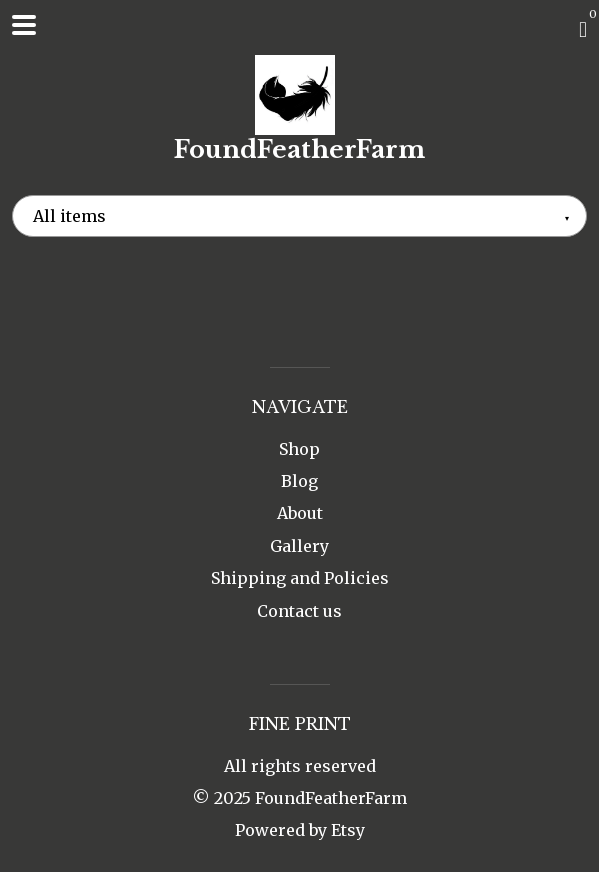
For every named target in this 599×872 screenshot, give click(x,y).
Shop (299, 449)
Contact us (299, 611)
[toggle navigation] (24, 25)
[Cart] (583, 29)
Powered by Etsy (300, 830)
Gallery (299, 546)
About (300, 513)
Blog (299, 481)
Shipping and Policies (300, 578)
